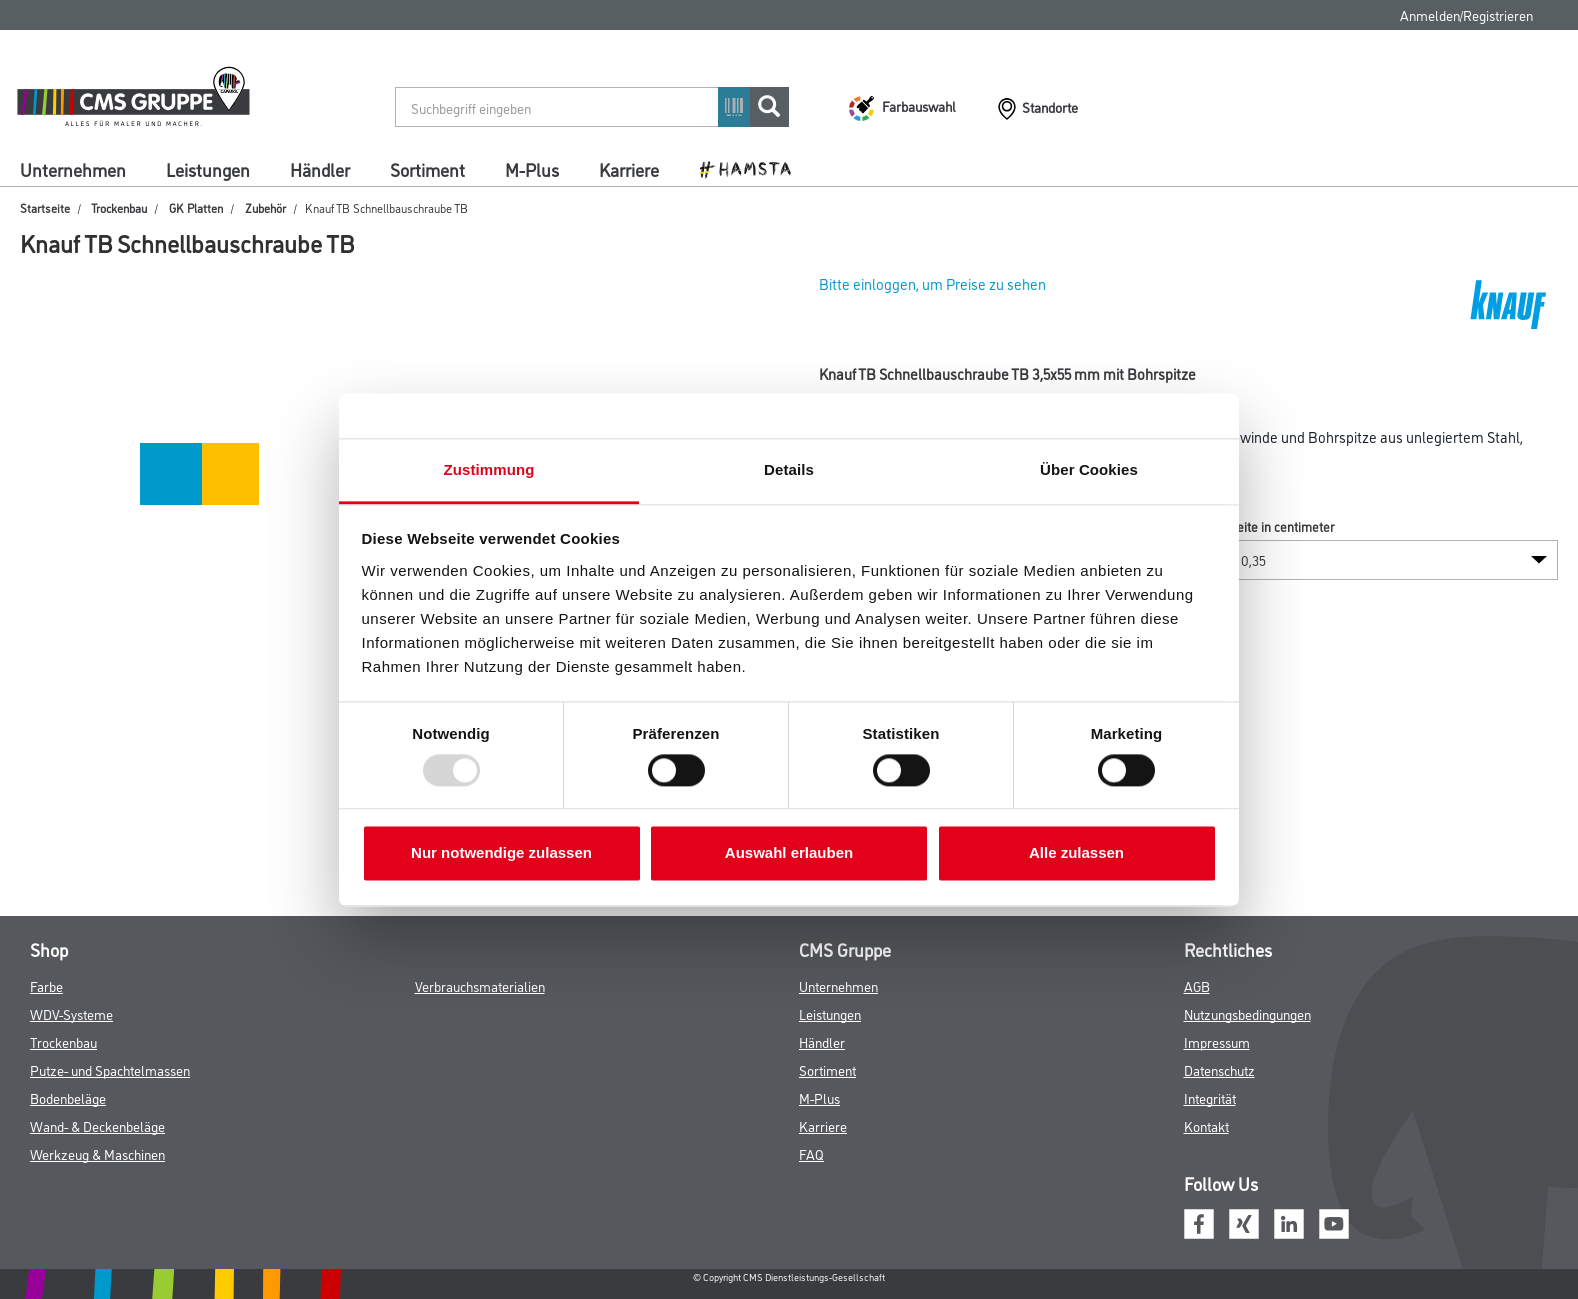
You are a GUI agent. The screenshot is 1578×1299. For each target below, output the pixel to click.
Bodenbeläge (68, 1097)
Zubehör (265, 207)
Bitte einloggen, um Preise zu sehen (932, 283)
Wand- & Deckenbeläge (97, 1125)
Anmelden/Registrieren (1466, 14)
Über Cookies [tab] (1089, 469)
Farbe (46, 985)
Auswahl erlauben (789, 853)
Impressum (1217, 1041)
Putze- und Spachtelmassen (110, 1069)
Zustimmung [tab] (489, 469)
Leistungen (208, 169)
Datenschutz (1219, 1069)
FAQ (811, 1153)
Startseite (45, 207)
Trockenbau (119, 207)
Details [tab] (789, 469)
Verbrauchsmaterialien (480, 985)
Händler (320, 169)
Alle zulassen (1076, 853)
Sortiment (427, 169)
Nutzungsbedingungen (1247, 1013)
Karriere (629, 169)
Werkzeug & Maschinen (97, 1153)
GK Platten (196, 207)
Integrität (1210, 1097)
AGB (1197, 985)
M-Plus (532, 169)
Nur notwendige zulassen (501, 853)
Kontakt (1206, 1125)
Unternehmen (73, 169)
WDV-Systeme (71, 1013)
